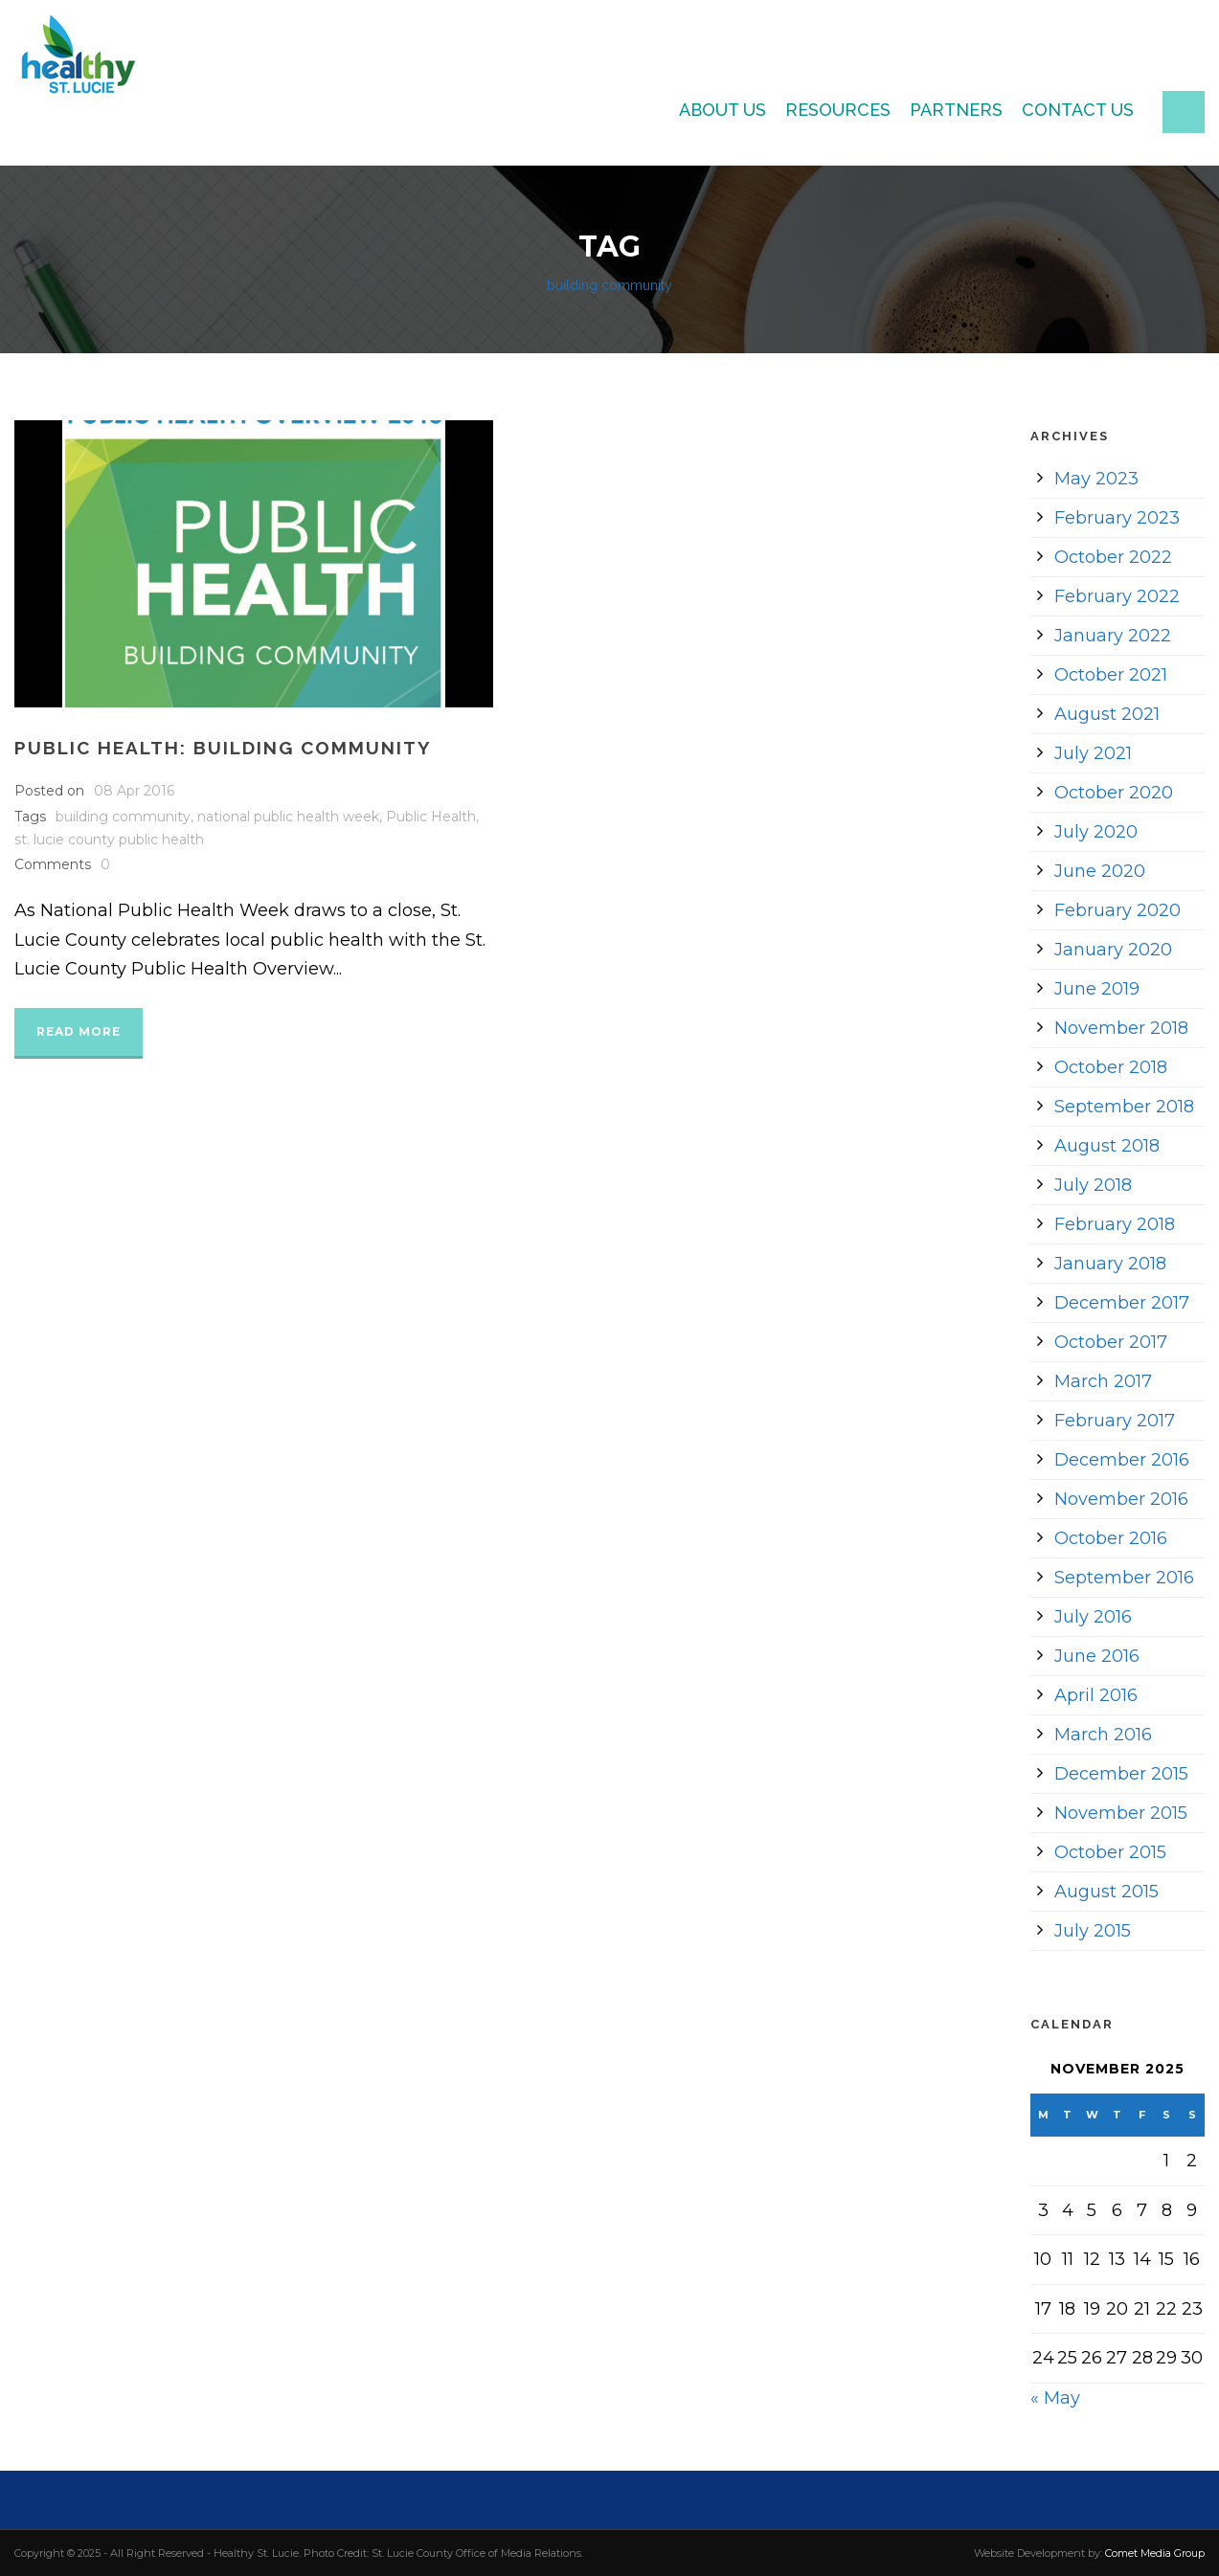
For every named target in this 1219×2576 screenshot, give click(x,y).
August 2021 (1107, 714)
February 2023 (1117, 517)
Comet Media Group (1155, 2553)
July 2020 (1096, 831)
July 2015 (1092, 1930)
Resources (838, 110)
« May (1055, 2397)
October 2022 (1113, 557)
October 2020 (1113, 792)
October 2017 (1110, 1342)
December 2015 (1121, 1773)
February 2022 (1117, 596)
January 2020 (1113, 949)
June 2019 (1097, 988)
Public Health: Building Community (223, 747)
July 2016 (1093, 1616)
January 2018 (1110, 1263)
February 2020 (1117, 910)
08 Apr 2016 (134, 790)
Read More (78, 1031)
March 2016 (1103, 1734)
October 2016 (1110, 1538)
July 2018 (1093, 1185)
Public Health (431, 816)
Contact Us (1078, 110)
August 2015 (1106, 1891)
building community (123, 816)
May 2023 (1096, 478)
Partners (956, 110)
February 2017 (1114, 1420)
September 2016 (1124, 1577)
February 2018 (1114, 1224)
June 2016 (1097, 1656)
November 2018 (1121, 1028)
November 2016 (1121, 1499)
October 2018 (1110, 1067)
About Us (722, 110)
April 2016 (1096, 1695)
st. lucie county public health (109, 839)
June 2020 (1099, 871)
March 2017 (1103, 1381)
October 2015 (1110, 1852)
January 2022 (1112, 635)
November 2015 (1120, 1813)
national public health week (288, 816)
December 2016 (1121, 1459)
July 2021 (1093, 753)
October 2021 (1110, 674)
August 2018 (1107, 1145)
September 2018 (1124, 1106)
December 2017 (1121, 1302)
